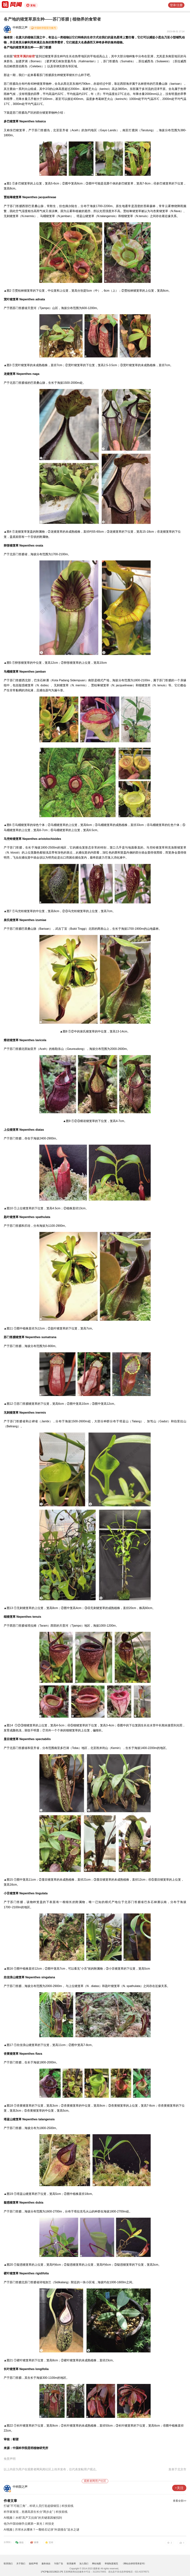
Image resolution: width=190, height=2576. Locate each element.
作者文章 (10, 2501)
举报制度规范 (111, 2563)
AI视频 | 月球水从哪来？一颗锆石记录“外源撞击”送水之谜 (41, 2529)
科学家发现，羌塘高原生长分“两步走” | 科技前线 (36, 2511)
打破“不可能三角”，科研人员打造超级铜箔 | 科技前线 (38, 2505)
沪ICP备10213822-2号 (52, 2571)
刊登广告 (58, 2563)
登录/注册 (176, 5)
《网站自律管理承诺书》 (134, 2563)
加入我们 (83, 2563)
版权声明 (33, 2563)
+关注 (179, 2488)
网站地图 (96, 2563)
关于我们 (20, 2563)
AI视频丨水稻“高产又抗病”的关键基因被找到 (33, 2517)
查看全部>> (179, 2500)
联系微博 (71, 2563)
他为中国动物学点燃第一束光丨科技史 (29, 2523)
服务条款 (46, 2563)
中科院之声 (20, 27)
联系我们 (8, 2563)
